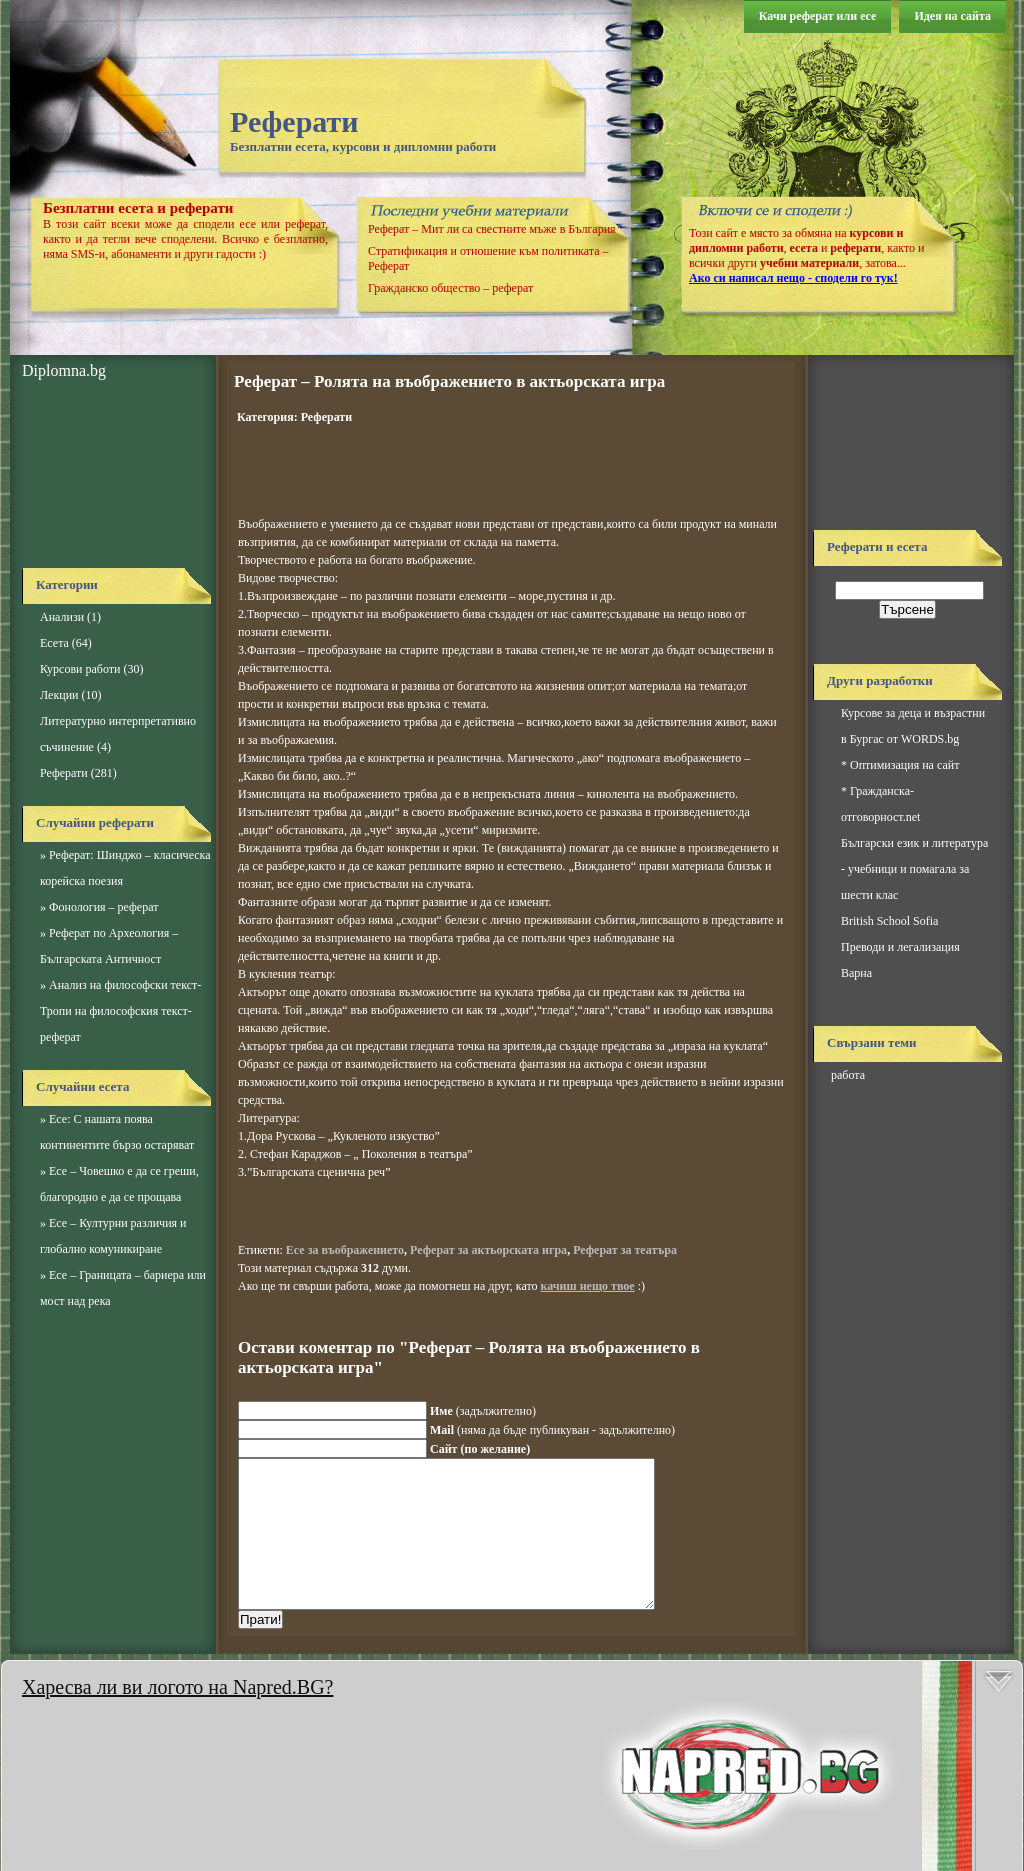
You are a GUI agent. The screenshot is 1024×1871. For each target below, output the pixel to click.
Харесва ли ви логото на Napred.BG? (177, 1687)
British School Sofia (889, 921)
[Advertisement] (112, 475)
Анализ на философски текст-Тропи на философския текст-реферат (120, 1011)
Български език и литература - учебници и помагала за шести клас (914, 869)
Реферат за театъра (625, 1250)
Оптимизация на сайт (904, 765)
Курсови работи (80, 669)
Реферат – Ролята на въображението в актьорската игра (449, 381)
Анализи (62, 617)
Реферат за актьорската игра (488, 1250)
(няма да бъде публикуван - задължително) (552, 1430)
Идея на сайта (952, 16)
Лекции (59, 695)
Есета (54, 643)
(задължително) (483, 1411)
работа (848, 1075)
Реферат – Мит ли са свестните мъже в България (492, 229)
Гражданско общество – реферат (450, 288)
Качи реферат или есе (818, 16)
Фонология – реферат (103, 907)
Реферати (294, 121)
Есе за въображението (345, 1250)
